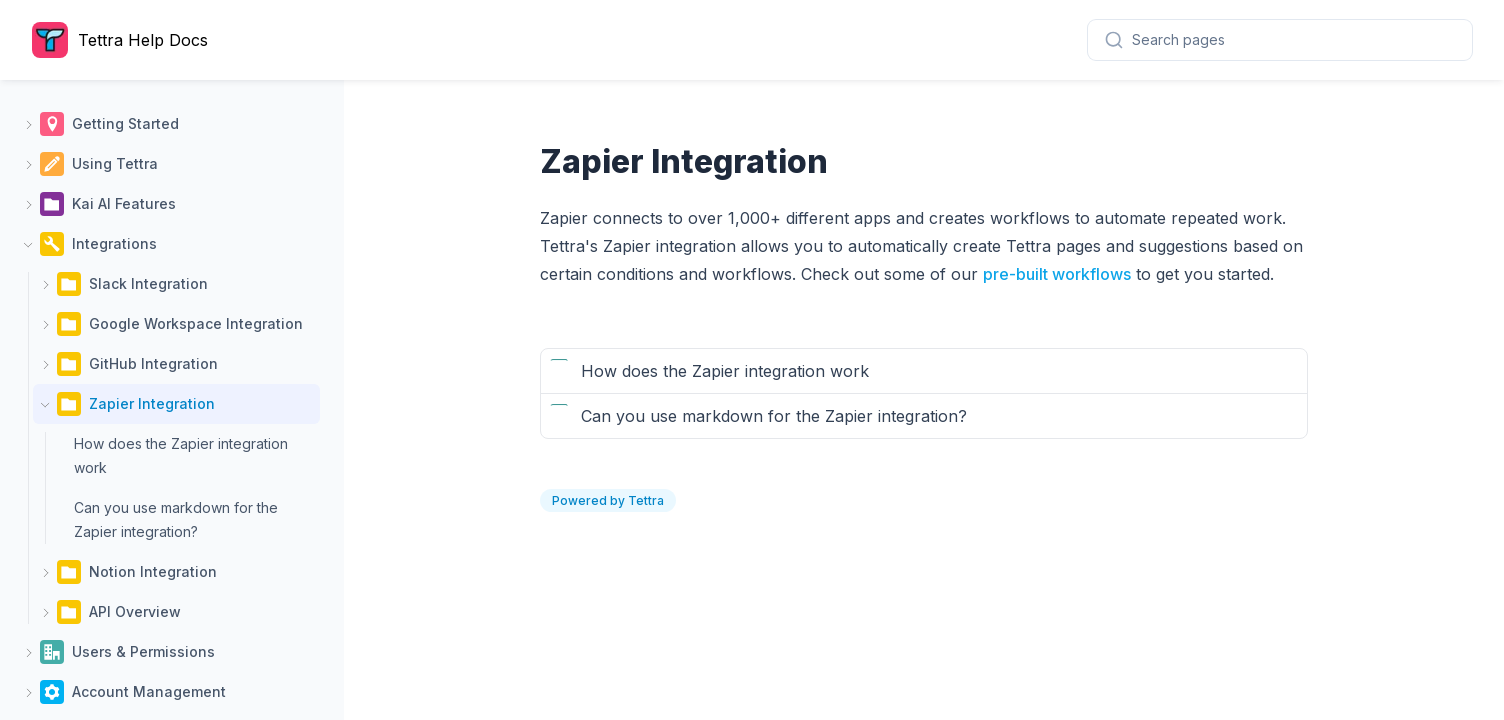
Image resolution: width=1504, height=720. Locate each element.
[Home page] (125, 40)
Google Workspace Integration (196, 323)
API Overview (135, 611)
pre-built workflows (1057, 274)
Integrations (114, 243)
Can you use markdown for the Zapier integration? (176, 519)
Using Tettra (115, 163)
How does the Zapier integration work (181, 455)
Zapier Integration (152, 403)
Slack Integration (148, 283)
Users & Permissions (143, 651)
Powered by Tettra (608, 500)
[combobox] (1280, 40)
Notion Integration (153, 571)
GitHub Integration (153, 363)
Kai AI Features (124, 203)
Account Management (149, 691)
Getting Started (125, 123)
